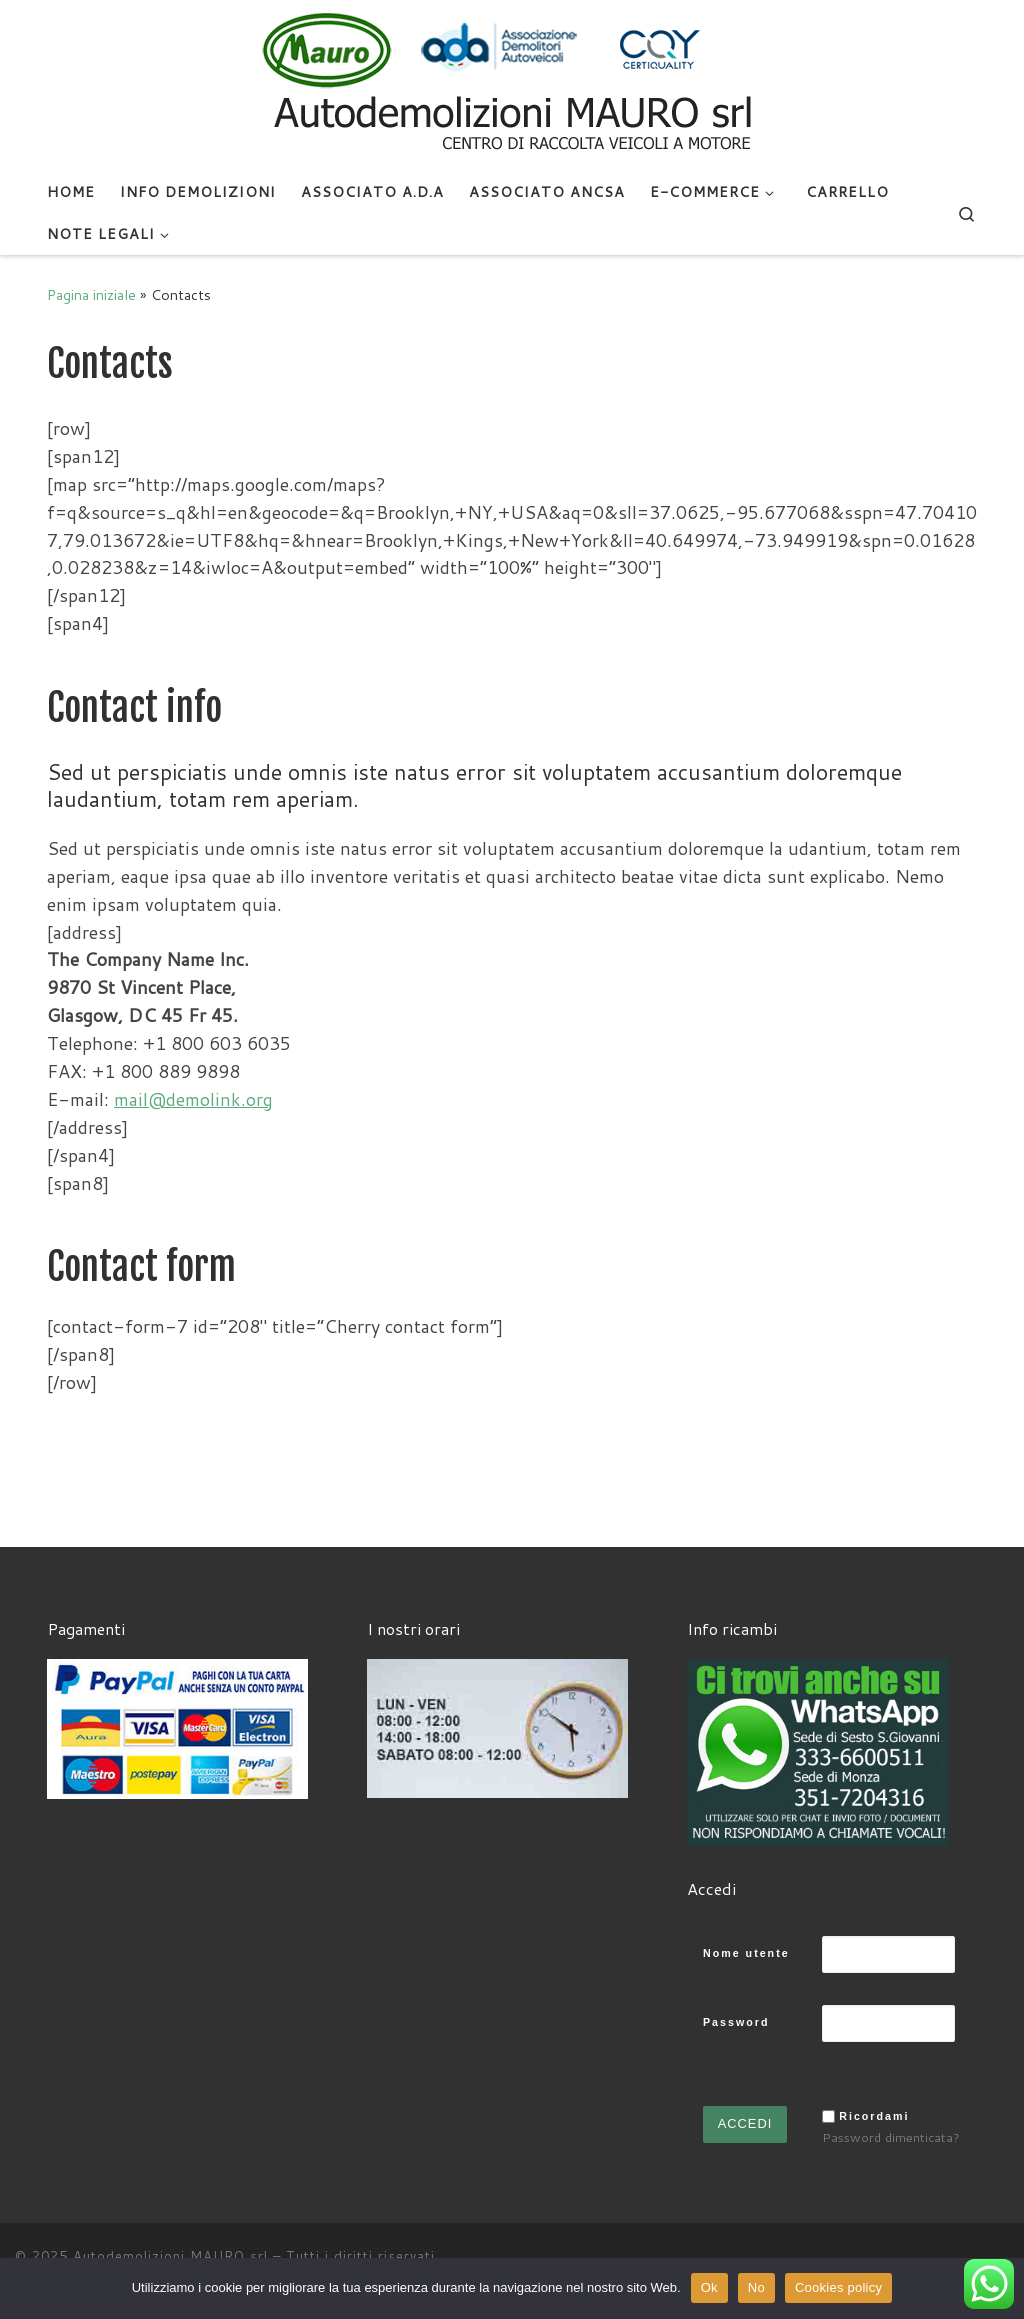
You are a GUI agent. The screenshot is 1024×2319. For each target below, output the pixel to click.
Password (736, 2022)
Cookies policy (838, 2287)
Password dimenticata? (891, 2137)
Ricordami (874, 2116)
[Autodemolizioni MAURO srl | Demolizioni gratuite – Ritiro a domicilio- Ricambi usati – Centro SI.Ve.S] (512, 84)
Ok (709, 2287)
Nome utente (746, 1953)
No (756, 2287)
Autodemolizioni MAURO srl (170, 2256)
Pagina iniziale (91, 294)
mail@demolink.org (193, 1099)
